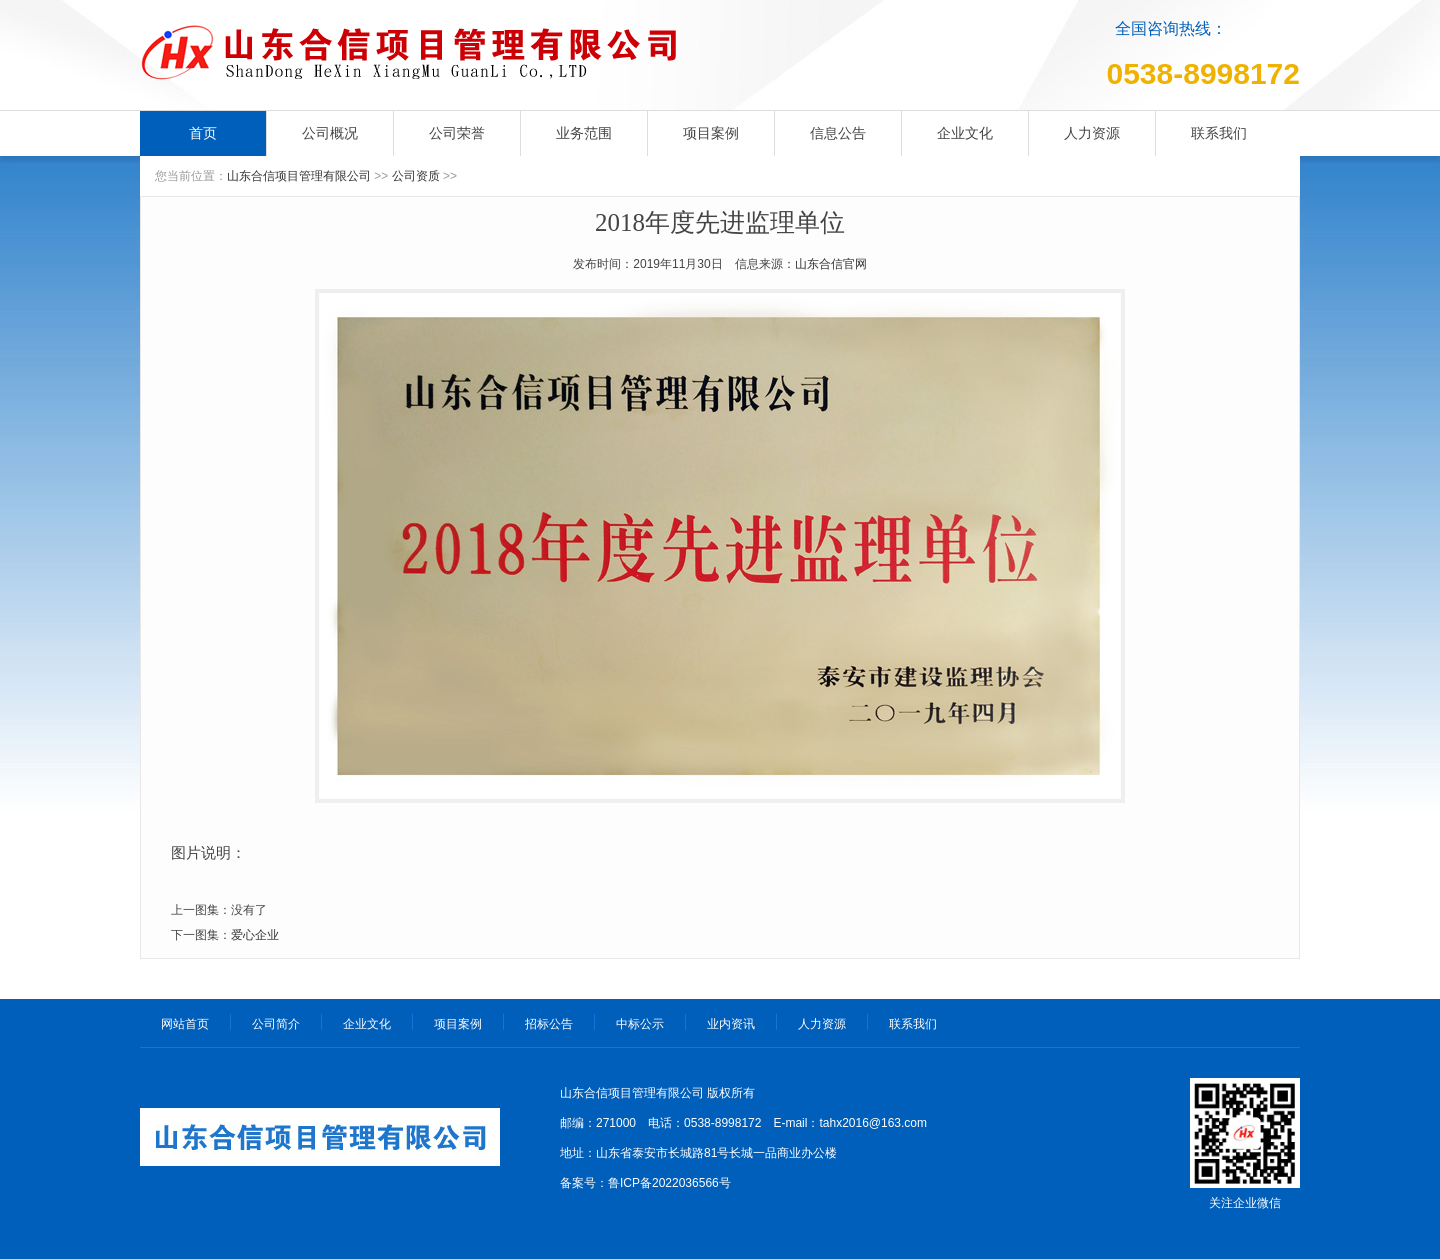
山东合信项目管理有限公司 (299, 176)
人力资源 (1092, 133)
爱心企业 (255, 935)
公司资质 (416, 176)
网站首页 (185, 1024)
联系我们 (1219, 133)
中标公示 (640, 1024)
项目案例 (711, 133)
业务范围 (584, 133)
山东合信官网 (831, 264)
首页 (203, 133)
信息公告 (838, 133)
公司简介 (276, 1024)
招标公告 (549, 1024)
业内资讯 (731, 1024)
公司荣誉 (457, 133)
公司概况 (330, 133)
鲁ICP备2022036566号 (669, 1183)
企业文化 (965, 133)
